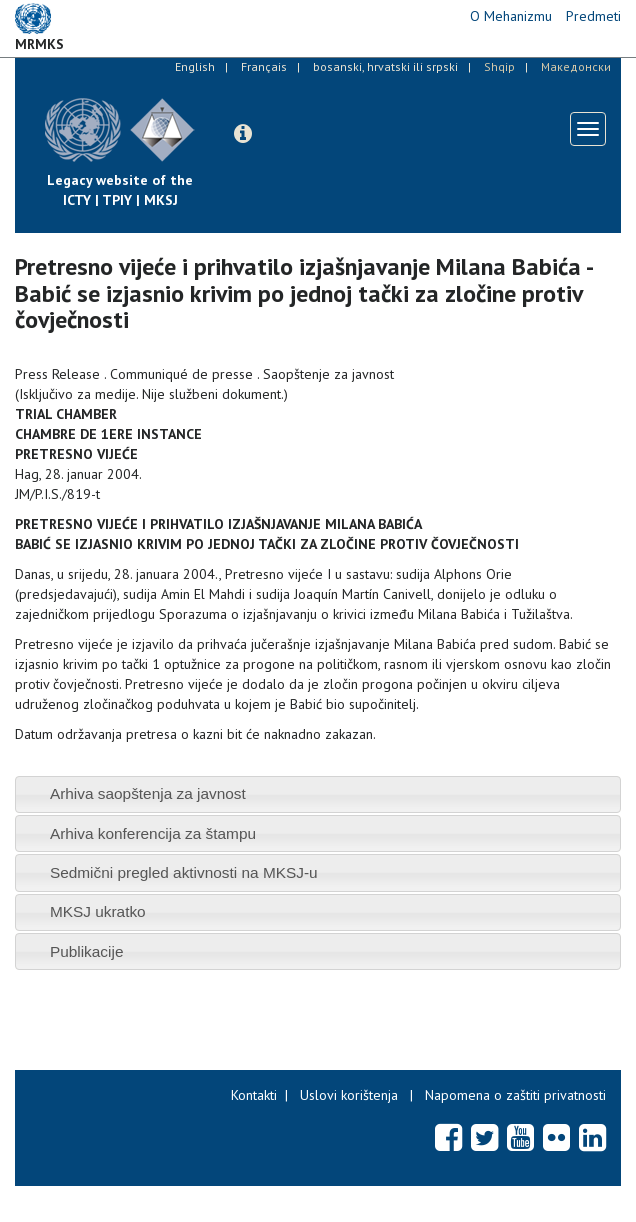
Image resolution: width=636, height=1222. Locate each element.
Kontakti (254, 1095)
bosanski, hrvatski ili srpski (385, 66)
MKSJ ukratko (98, 911)
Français (264, 66)
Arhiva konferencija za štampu (153, 833)
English (195, 66)
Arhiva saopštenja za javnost (148, 793)
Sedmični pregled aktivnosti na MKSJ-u (184, 872)
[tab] (318, 794)
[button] (243, 134)
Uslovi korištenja (349, 1095)
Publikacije (87, 951)
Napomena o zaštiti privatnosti (515, 1095)
